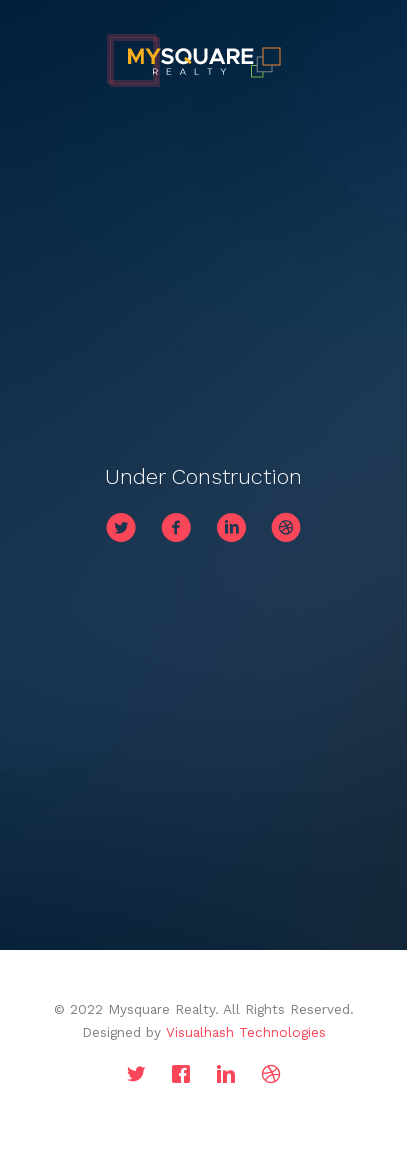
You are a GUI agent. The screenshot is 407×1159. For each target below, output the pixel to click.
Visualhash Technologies (246, 1032)
